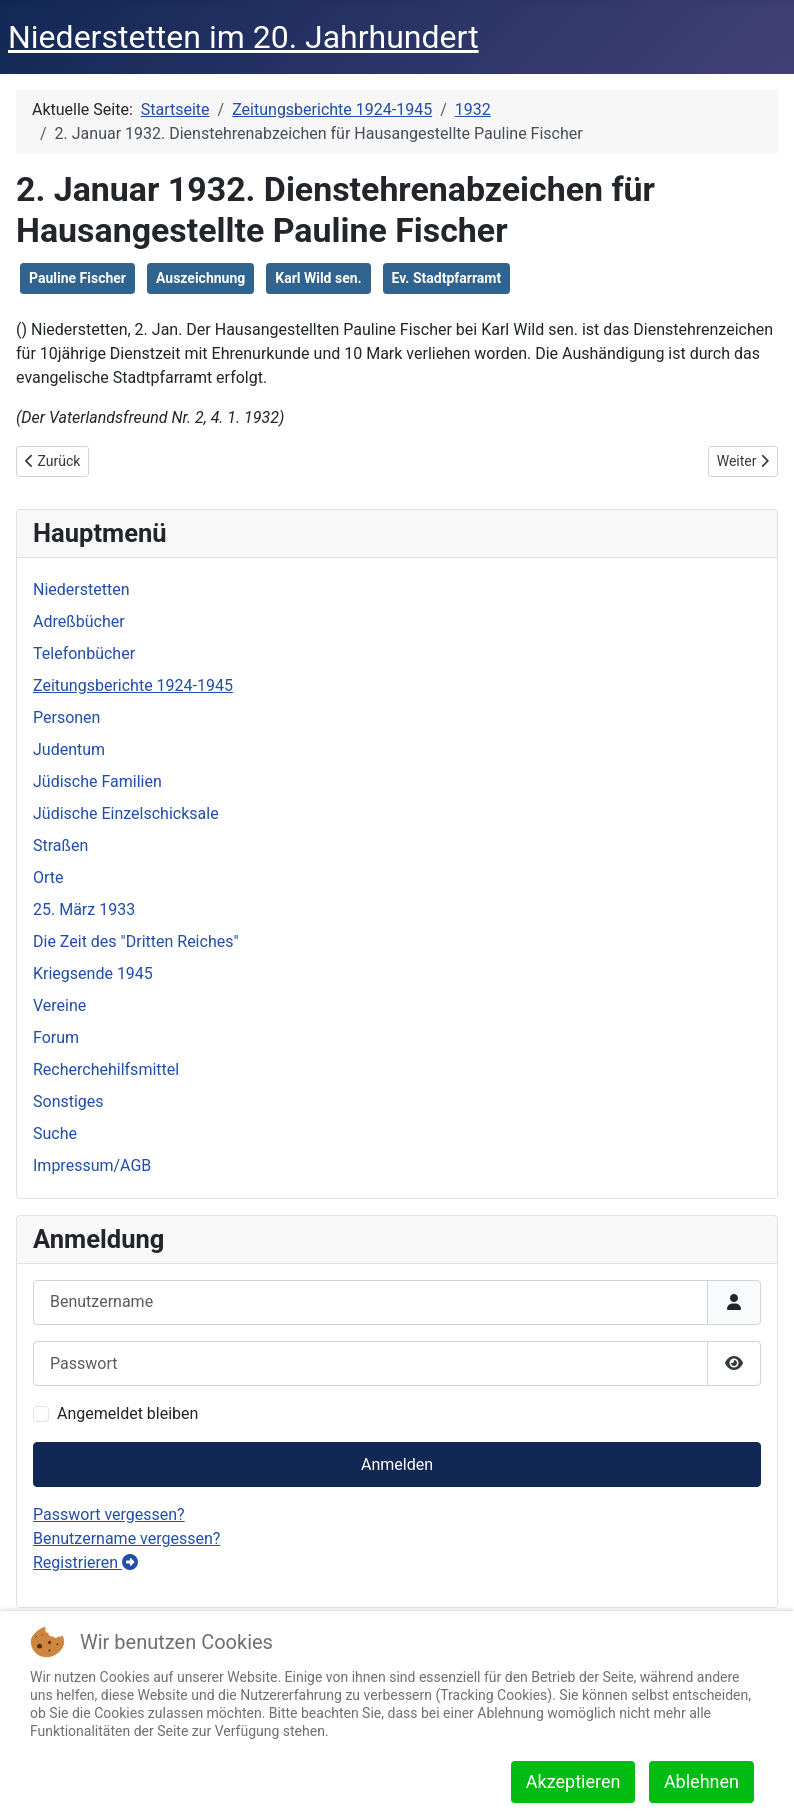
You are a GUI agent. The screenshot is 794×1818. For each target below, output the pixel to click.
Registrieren (85, 1562)
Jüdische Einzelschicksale (126, 813)
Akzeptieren (573, 1781)
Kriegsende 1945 (93, 973)
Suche (55, 1133)
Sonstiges (68, 1101)
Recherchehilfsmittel (106, 1069)
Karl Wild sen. (318, 278)
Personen (66, 717)
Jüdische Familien (97, 781)
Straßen (60, 845)
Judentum (69, 749)
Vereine (59, 1005)
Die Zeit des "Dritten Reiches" (136, 941)
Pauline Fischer (77, 278)
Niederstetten (81, 589)
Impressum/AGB (92, 1165)
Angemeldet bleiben (127, 1413)
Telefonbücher (84, 653)
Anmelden (397, 1464)
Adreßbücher (79, 621)
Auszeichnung (200, 278)
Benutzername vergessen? (126, 1538)
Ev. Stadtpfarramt (447, 278)
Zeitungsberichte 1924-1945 (133, 685)
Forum (56, 1037)
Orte (48, 877)
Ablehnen (701, 1781)
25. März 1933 (84, 909)
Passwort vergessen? (109, 1514)
